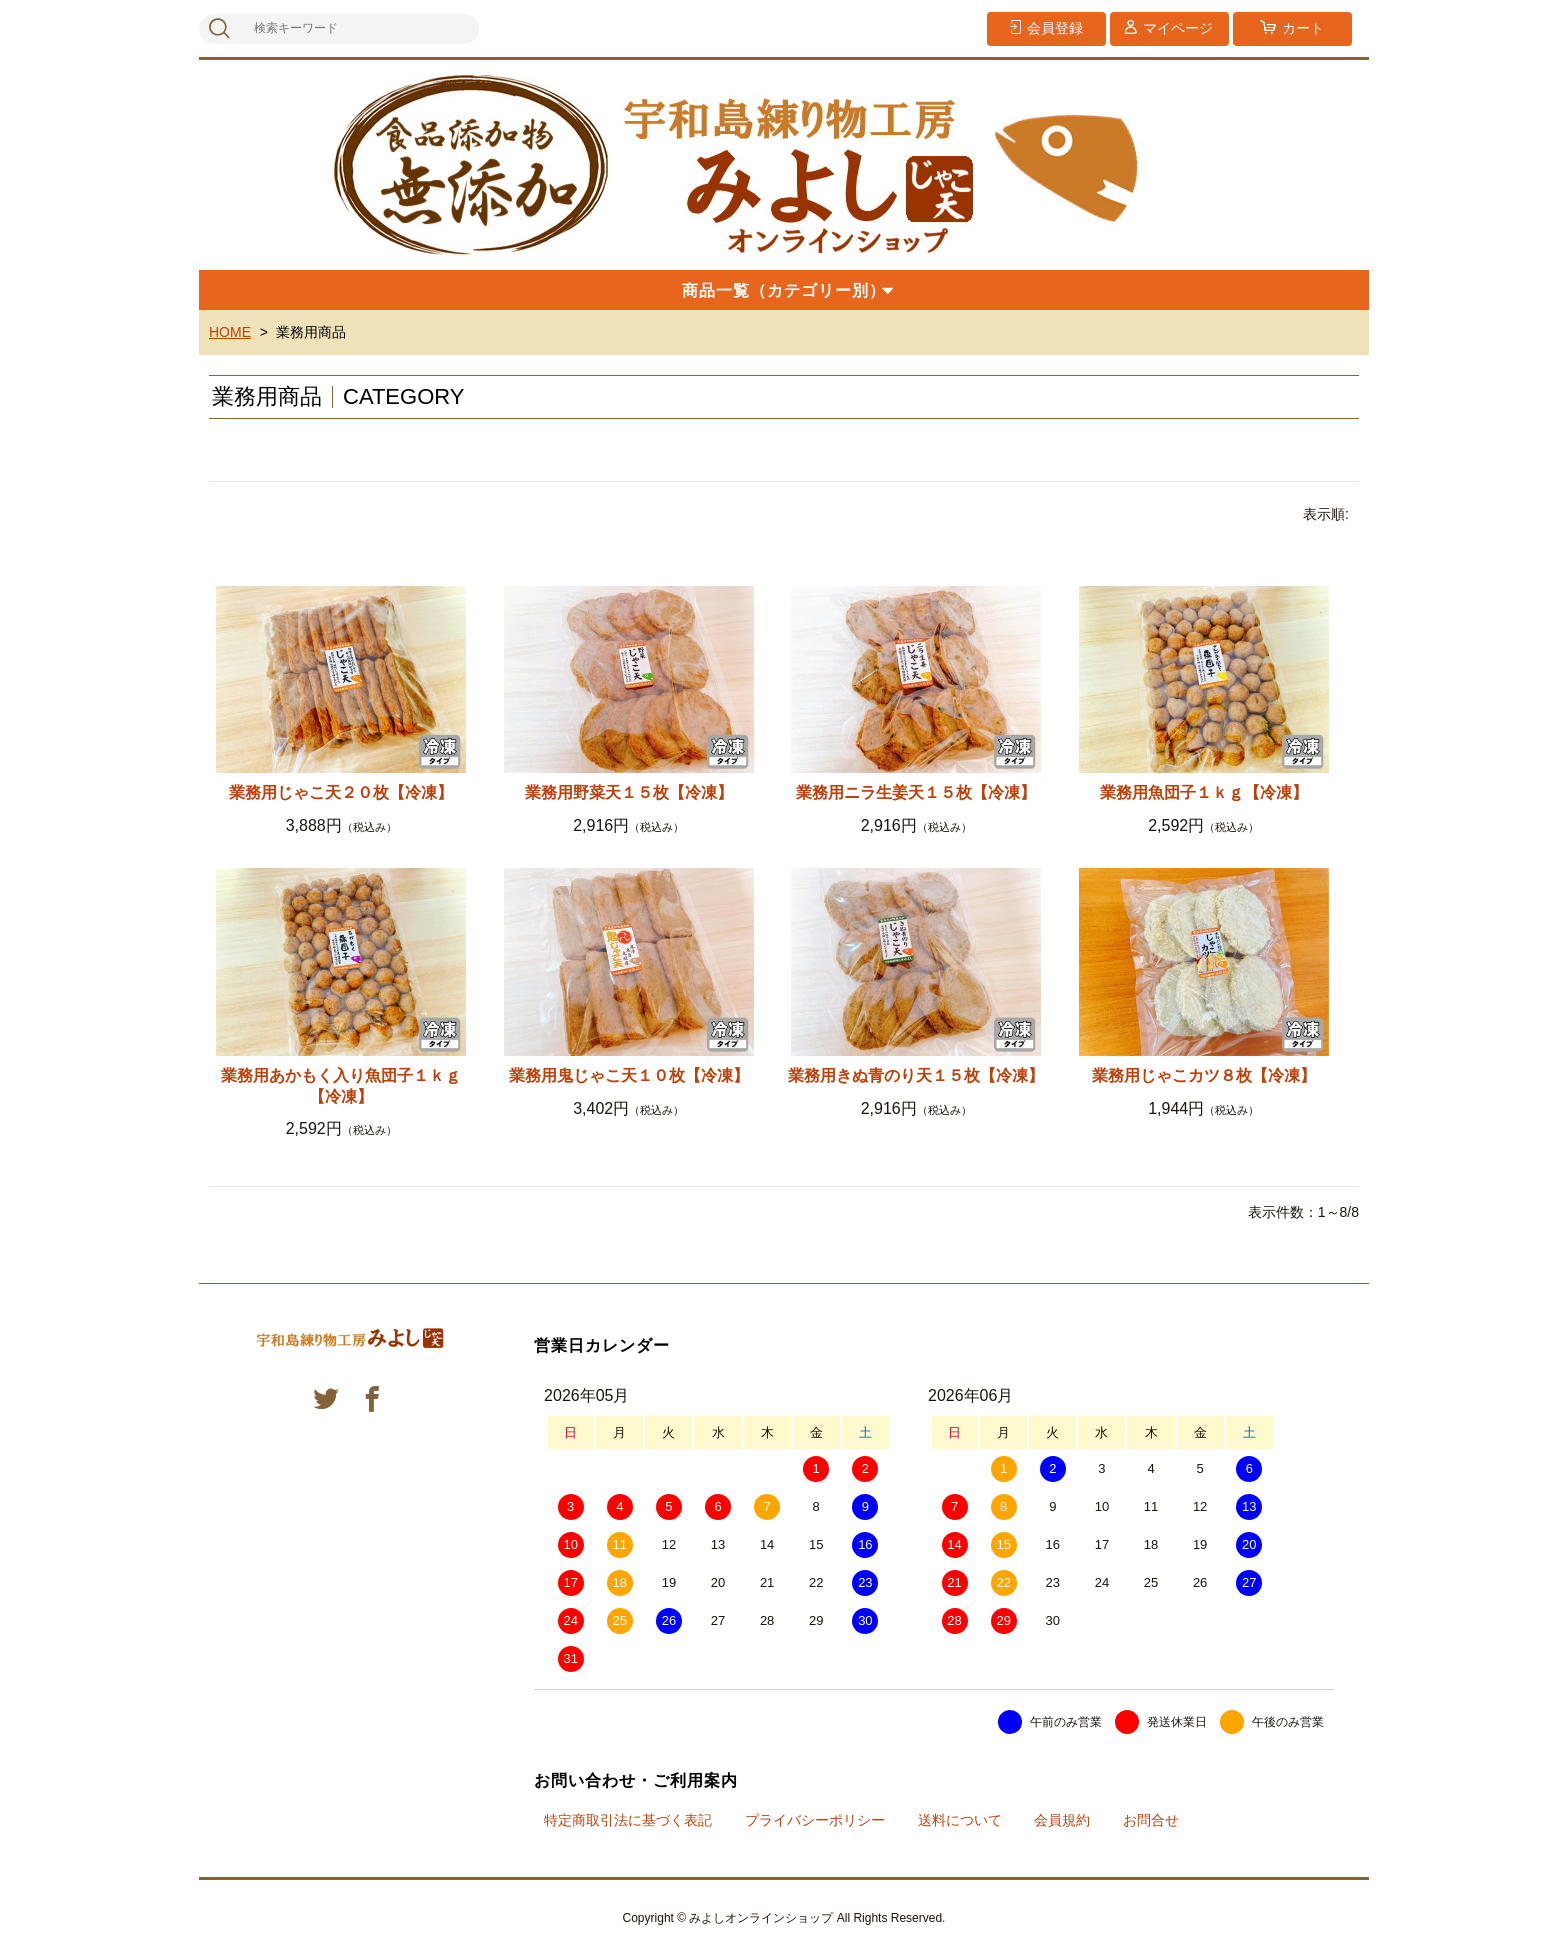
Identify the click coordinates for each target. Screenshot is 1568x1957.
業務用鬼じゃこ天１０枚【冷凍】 (629, 1075)
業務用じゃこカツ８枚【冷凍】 (1204, 1075)
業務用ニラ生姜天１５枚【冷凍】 (916, 792)
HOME (230, 332)
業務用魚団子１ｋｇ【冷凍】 (1204, 792)
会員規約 (1062, 1820)
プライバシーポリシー (815, 1820)
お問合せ (1151, 1820)
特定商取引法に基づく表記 (628, 1820)
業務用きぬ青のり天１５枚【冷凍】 (916, 1075)
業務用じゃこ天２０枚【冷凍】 (341, 792)
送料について (960, 1820)
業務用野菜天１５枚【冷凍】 (629, 792)
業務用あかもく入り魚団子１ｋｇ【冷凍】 (341, 1086)
